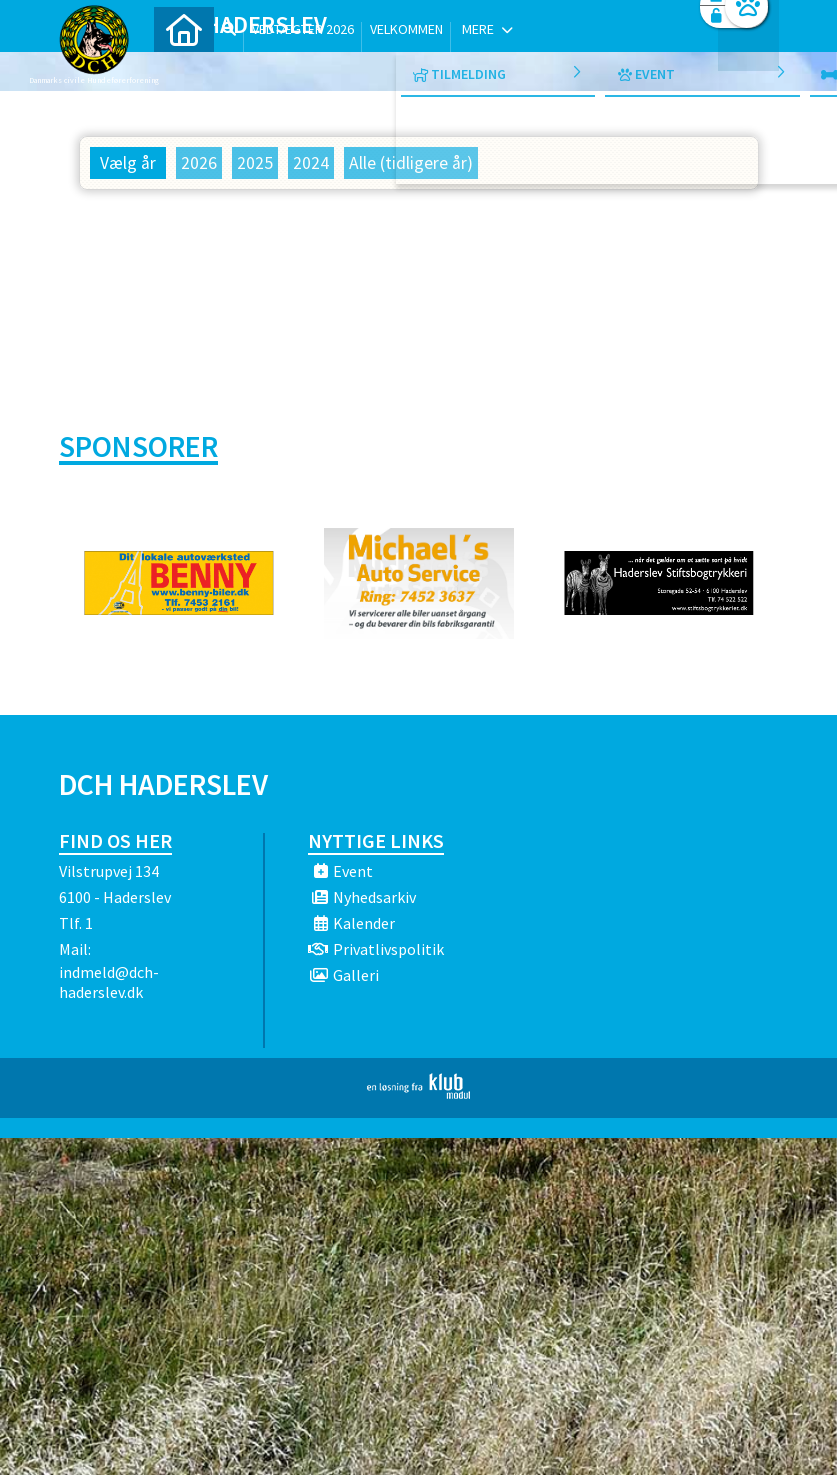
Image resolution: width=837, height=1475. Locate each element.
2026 (199, 163)
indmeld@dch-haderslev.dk (109, 982)
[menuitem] (184, 67)
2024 (311, 163)
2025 (255, 163)
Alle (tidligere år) (411, 163)
